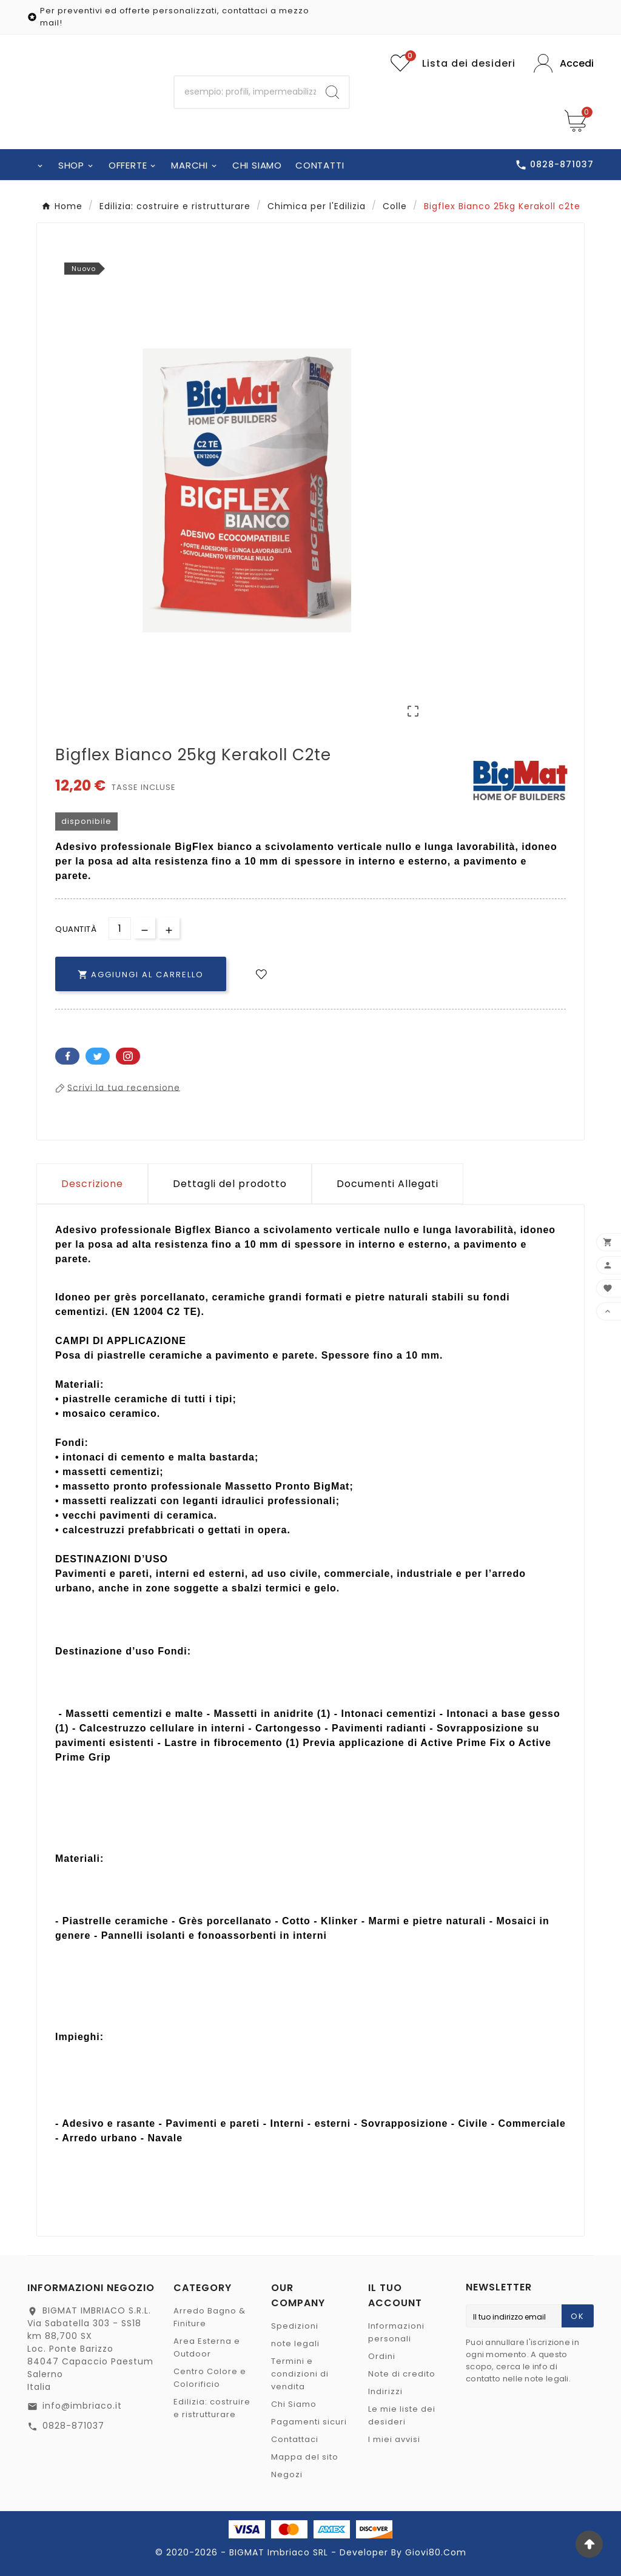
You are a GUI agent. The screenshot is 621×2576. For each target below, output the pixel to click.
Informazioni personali (396, 2332)
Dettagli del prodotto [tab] (230, 1184)
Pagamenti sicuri (309, 2421)
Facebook (67, 1056)
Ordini (381, 2356)
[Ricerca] (245, 92)
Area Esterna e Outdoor (206, 2347)
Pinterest (128, 1056)
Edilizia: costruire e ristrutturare (211, 2408)
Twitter (98, 1056)
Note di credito (401, 2374)
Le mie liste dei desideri (401, 2415)
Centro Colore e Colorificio (209, 2378)
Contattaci (294, 2439)
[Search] (332, 92)
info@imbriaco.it (82, 2406)
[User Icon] (564, 63)
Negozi (287, 2474)
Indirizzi (385, 2391)
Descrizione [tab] (92, 1184)
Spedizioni (294, 2326)
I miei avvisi (394, 2439)
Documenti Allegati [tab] (387, 1184)
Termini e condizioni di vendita (300, 2373)
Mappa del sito (304, 2457)
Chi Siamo (294, 2404)
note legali (295, 2343)
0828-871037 (73, 2426)
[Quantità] (120, 928)
